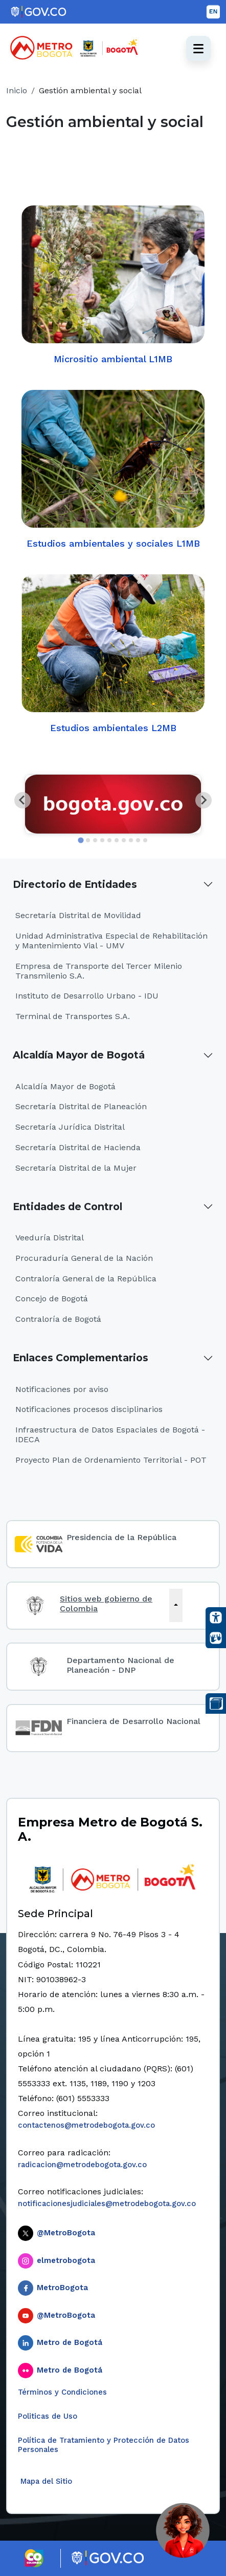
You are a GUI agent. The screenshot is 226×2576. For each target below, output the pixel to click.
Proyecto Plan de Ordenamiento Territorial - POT (111, 1460)
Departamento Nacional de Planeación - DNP (120, 1665)
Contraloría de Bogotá (58, 1319)
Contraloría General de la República (85, 1278)
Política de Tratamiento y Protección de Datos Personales (103, 2445)
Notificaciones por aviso (61, 1389)
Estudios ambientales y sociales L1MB (113, 469)
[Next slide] (203, 800)
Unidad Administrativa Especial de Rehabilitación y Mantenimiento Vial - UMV (111, 940)
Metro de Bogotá (69, 2342)
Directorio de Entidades (75, 884)
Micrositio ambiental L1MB (113, 284)
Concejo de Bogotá (51, 1298)
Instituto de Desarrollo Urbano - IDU (87, 996)
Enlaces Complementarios (80, 1358)
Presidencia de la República (121, 1537)
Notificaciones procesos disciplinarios (89, 1409)
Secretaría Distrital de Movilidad (78, 915)
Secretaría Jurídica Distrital (70, 1127)
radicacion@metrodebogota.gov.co (82, 2164)
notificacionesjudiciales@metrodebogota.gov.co (107, 2203)
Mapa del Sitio (45, 2481)
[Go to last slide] (22, 800)
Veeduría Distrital (49, 1237)
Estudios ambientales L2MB (113, 653)
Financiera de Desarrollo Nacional (133, 1721)
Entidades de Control (67, 1206)
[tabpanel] (113, 804)
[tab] (80, 840)
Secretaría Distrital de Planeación (81, 1106)
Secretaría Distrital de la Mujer (76, 1168)
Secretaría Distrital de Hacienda (78, 1147)
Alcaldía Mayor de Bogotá (79, 1055)
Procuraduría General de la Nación (84, 1258)
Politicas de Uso (47, 2416)
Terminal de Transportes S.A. (72, 1016)
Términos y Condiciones (62, 2392)
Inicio (16, 90)
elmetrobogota (66, 2260)
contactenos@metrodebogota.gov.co (86, 2125)
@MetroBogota (66, 2232)
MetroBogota (62, 2287)
